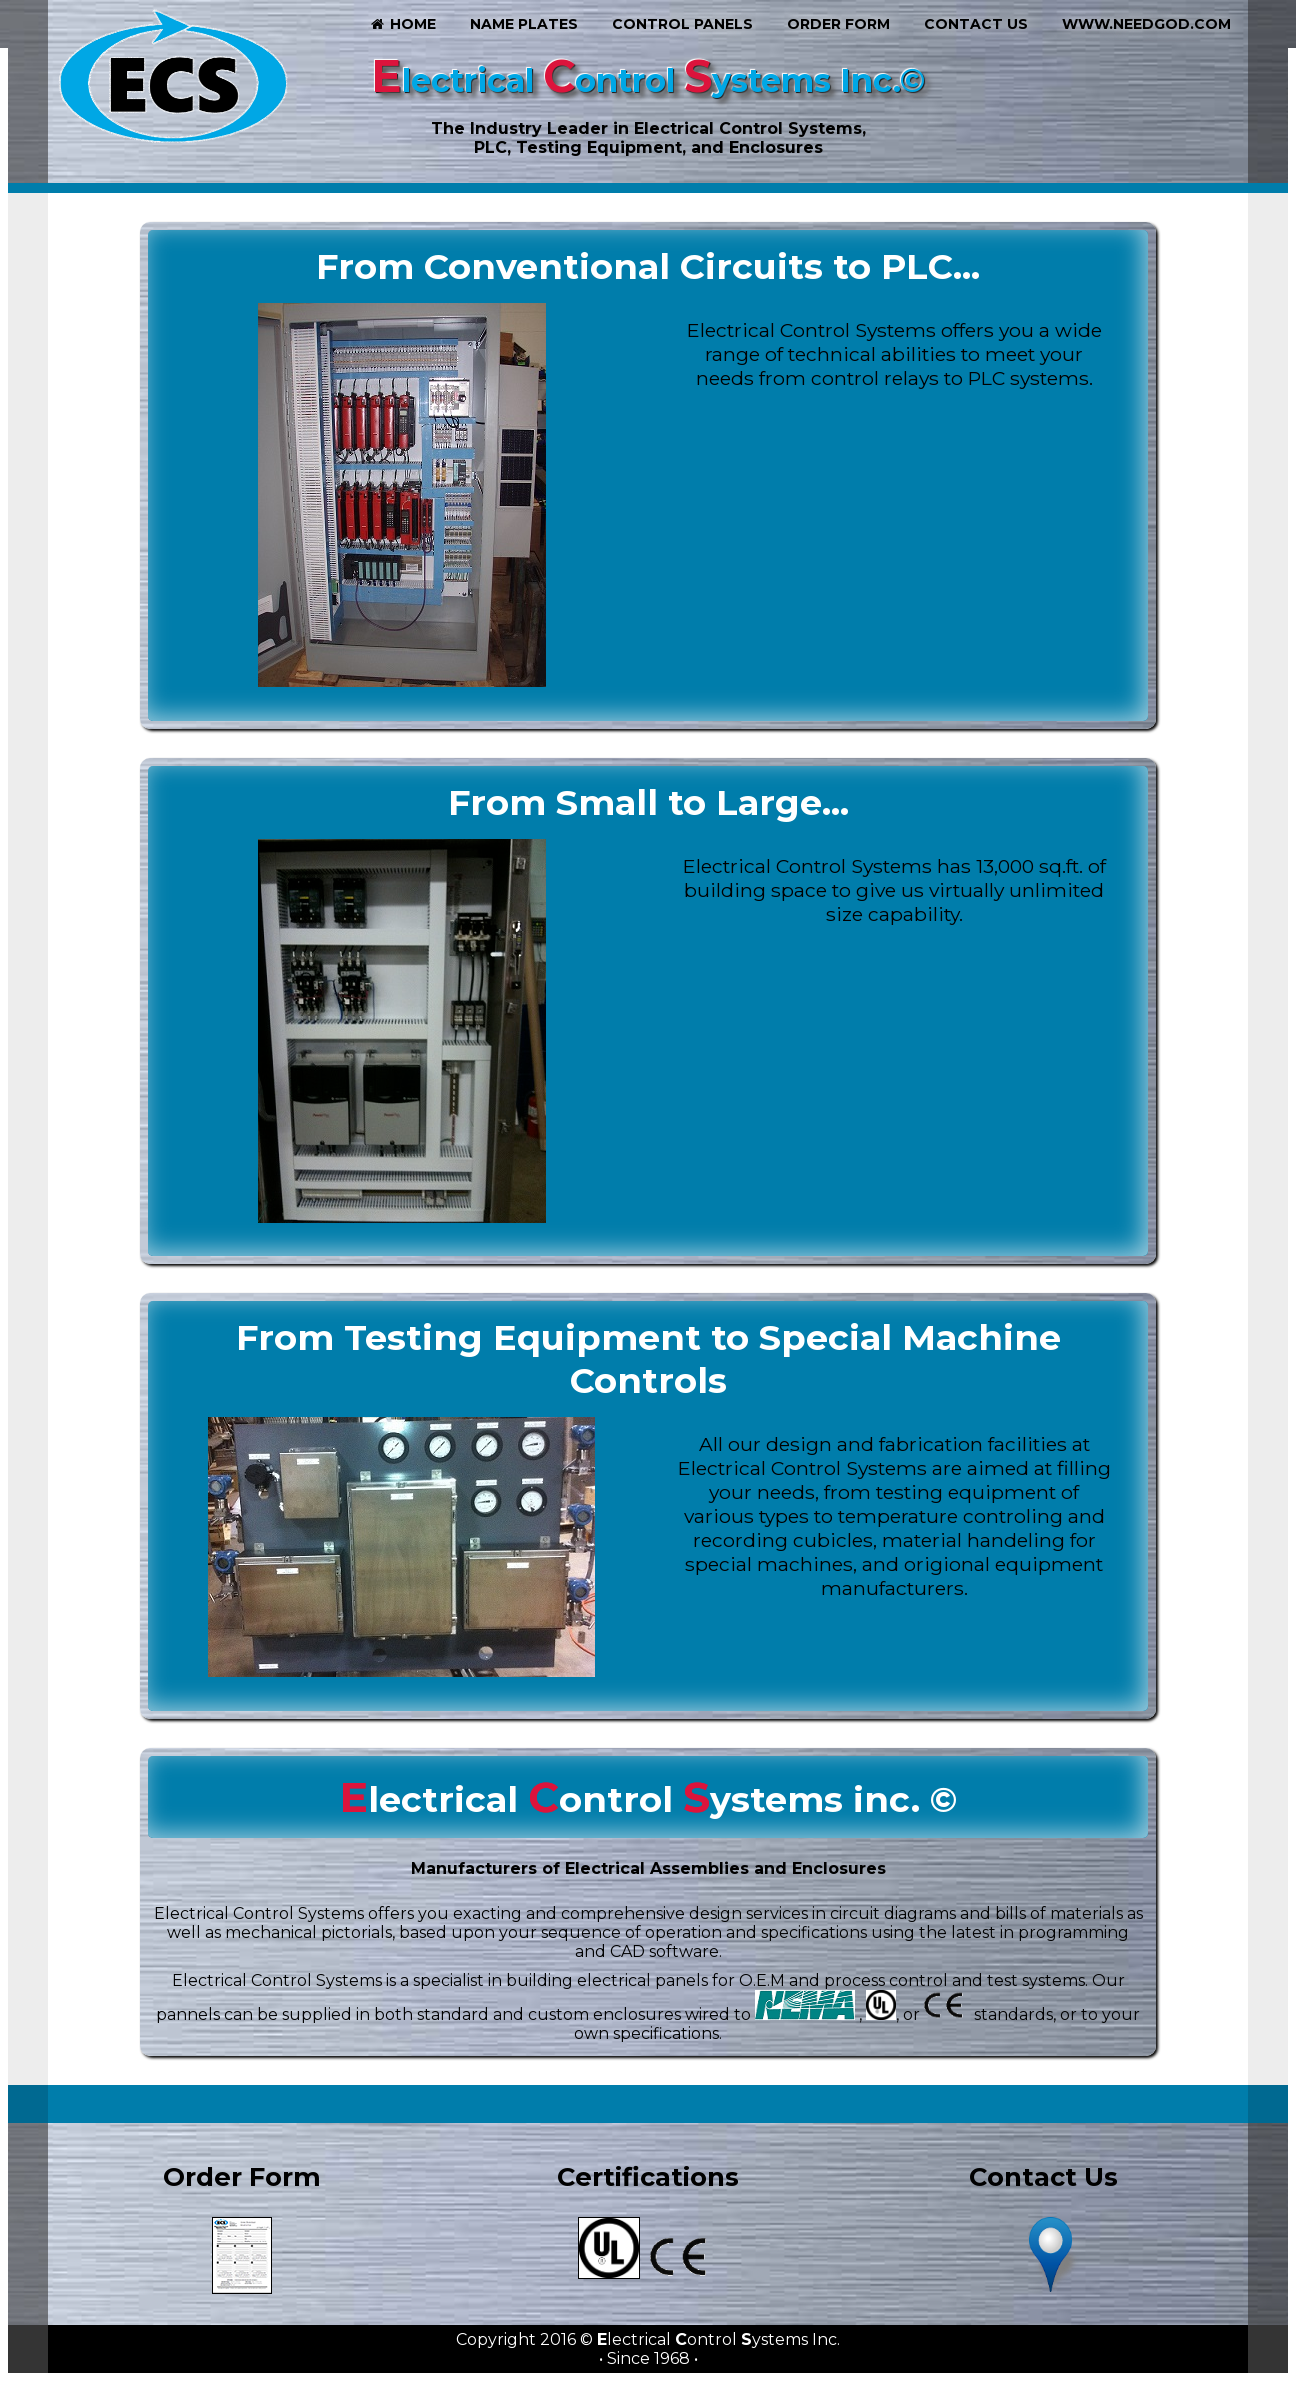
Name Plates (524, 24)
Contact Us (976, 24)
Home (402, 24)
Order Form (838, 24)
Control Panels (682, 24)
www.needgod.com (1146, 24)
